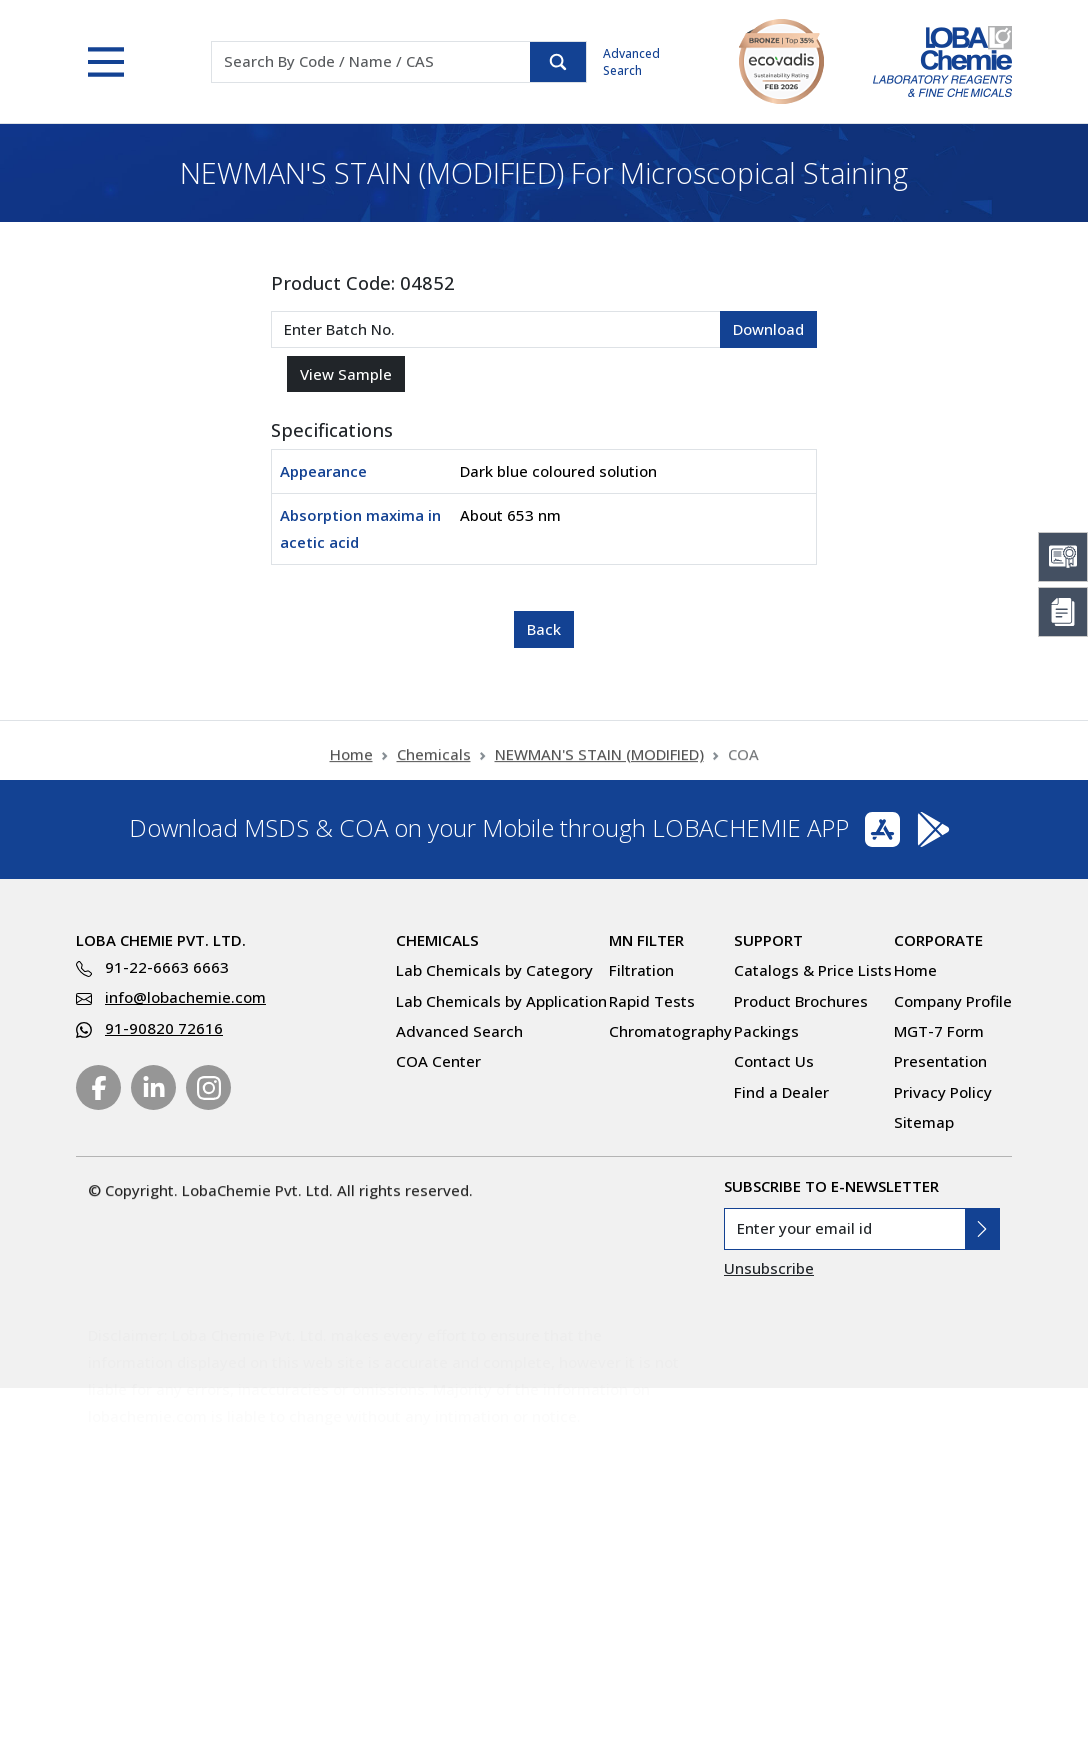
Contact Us (774, 1061)
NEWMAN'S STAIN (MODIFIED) (599, 765)
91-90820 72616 (164, 1028)
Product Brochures (801, 1001)
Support (768, 940)
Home (351, 765)
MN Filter (646, 940)
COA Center (438, 1061)
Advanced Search (631, 62)
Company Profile (953, 1001)
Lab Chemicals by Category (494, 970)
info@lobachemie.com (185, 997)
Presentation (940, 1061)
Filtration (641, 970)
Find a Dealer (781, 1092)
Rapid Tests (652, 1001)
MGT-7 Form (939, 1031)
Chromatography (670, 1031)
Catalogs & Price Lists (813, 970)
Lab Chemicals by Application (501, 1001)
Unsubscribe (769, 1268)
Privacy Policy (943, 1092)
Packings (766, 1031)
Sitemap (924, 1122)
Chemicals (434, 765)
